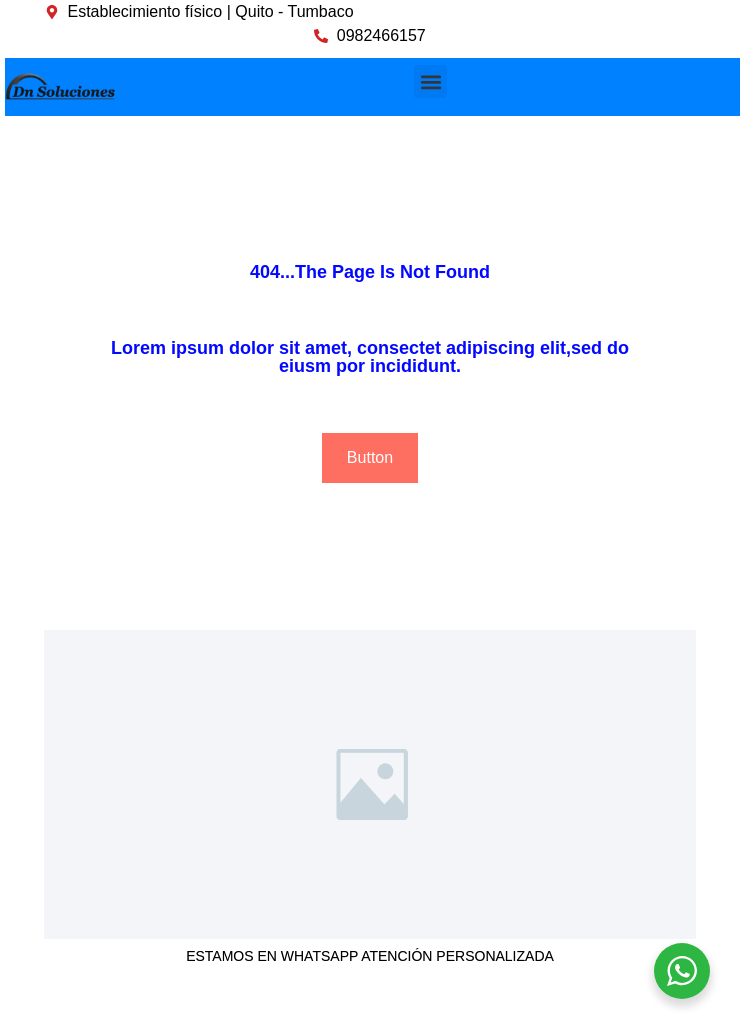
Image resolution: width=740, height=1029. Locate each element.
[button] (430, 81)
